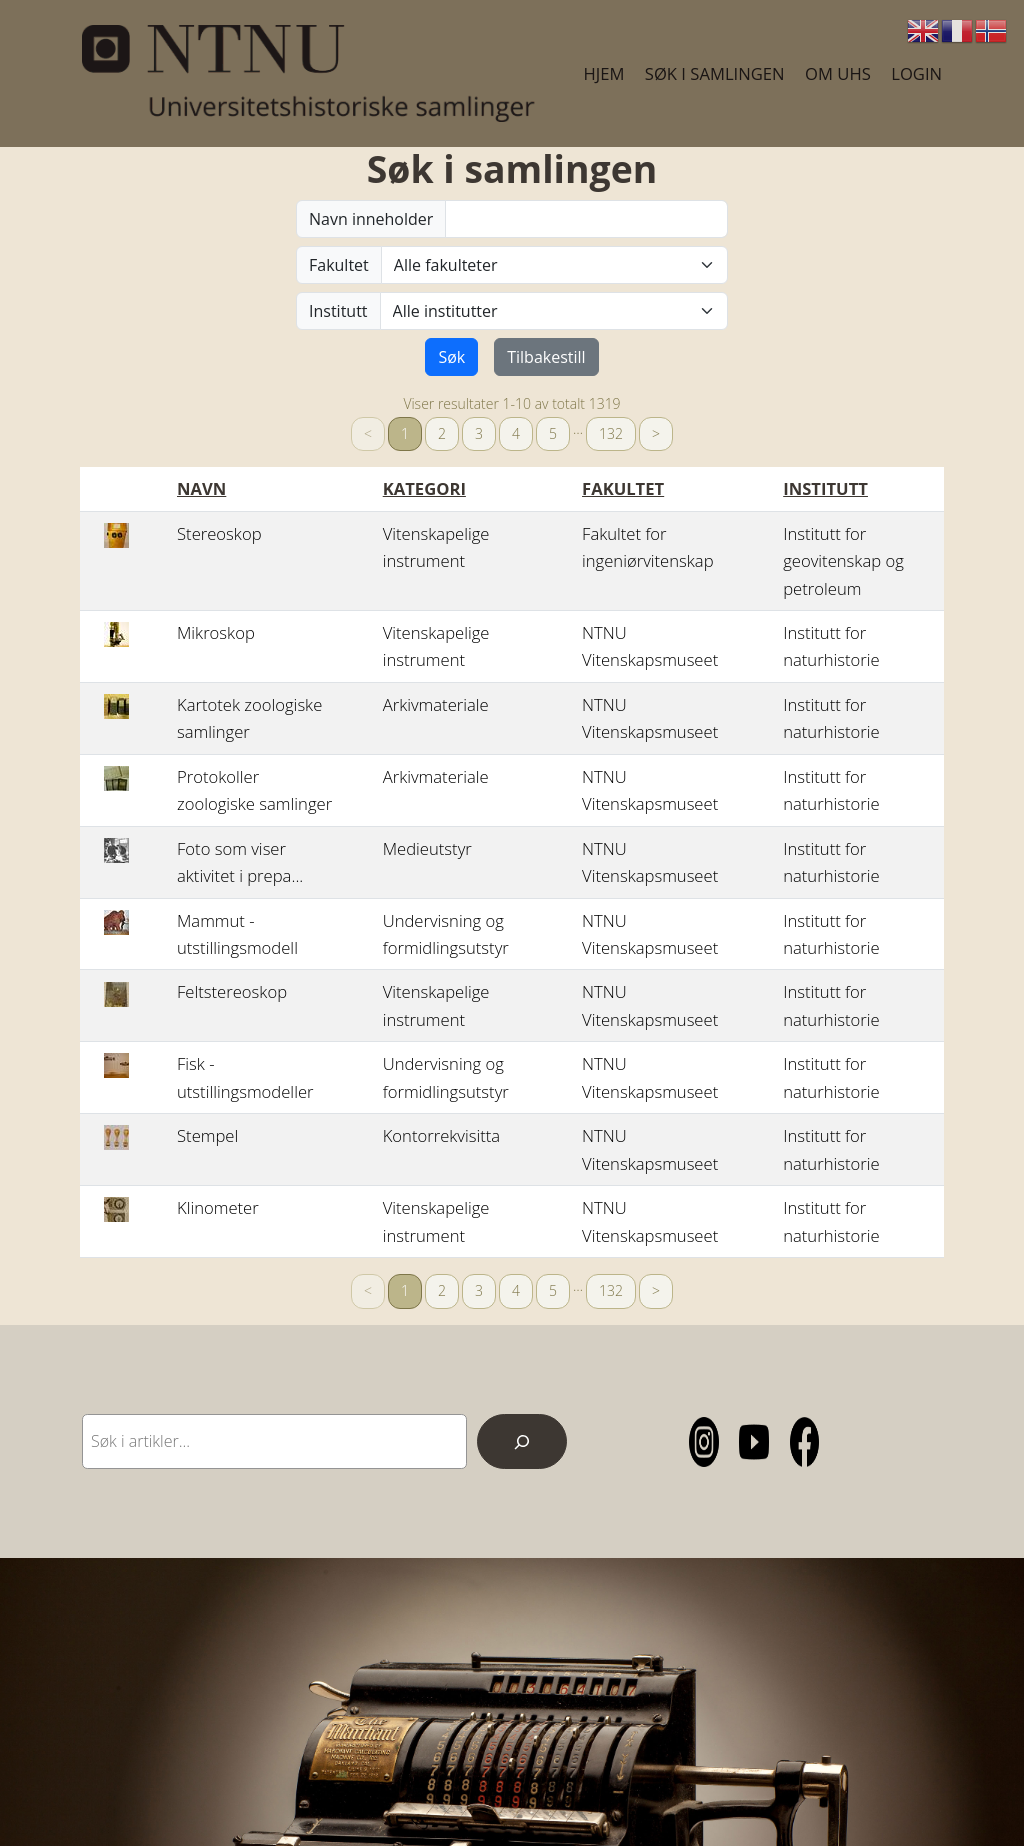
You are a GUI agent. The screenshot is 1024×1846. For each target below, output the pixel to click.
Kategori (424, 488)
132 (611, 433)
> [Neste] (656, 433)
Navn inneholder (371, 219)
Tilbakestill (546, 357)
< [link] (368, 433)
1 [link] (405, 433)
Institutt (338, 311)
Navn (201, 488)
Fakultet (339, 265)
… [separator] (578, 428)
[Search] (522, 1441)
